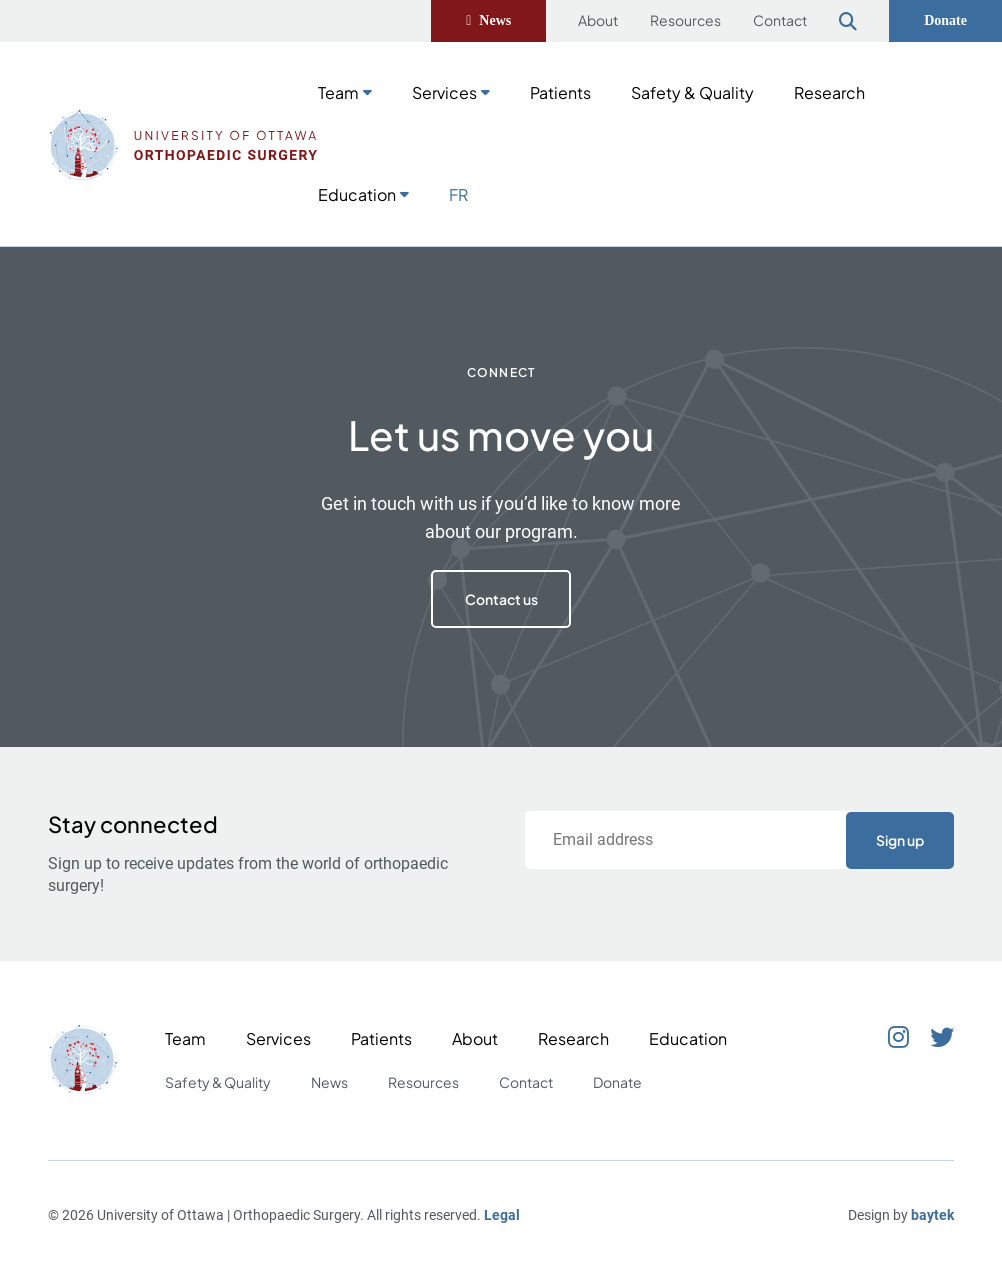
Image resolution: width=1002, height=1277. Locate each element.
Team (338, 92)
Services (444, 92)
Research (829, 92)
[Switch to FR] (458, 193)
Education (357, 194)
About (598, 20)
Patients (560, 92)
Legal (502, 1215)
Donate (945, 20)
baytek (932, 1215)
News (495, 20)
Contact (780, 20)
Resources (685, 20)
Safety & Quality (692, 92)
